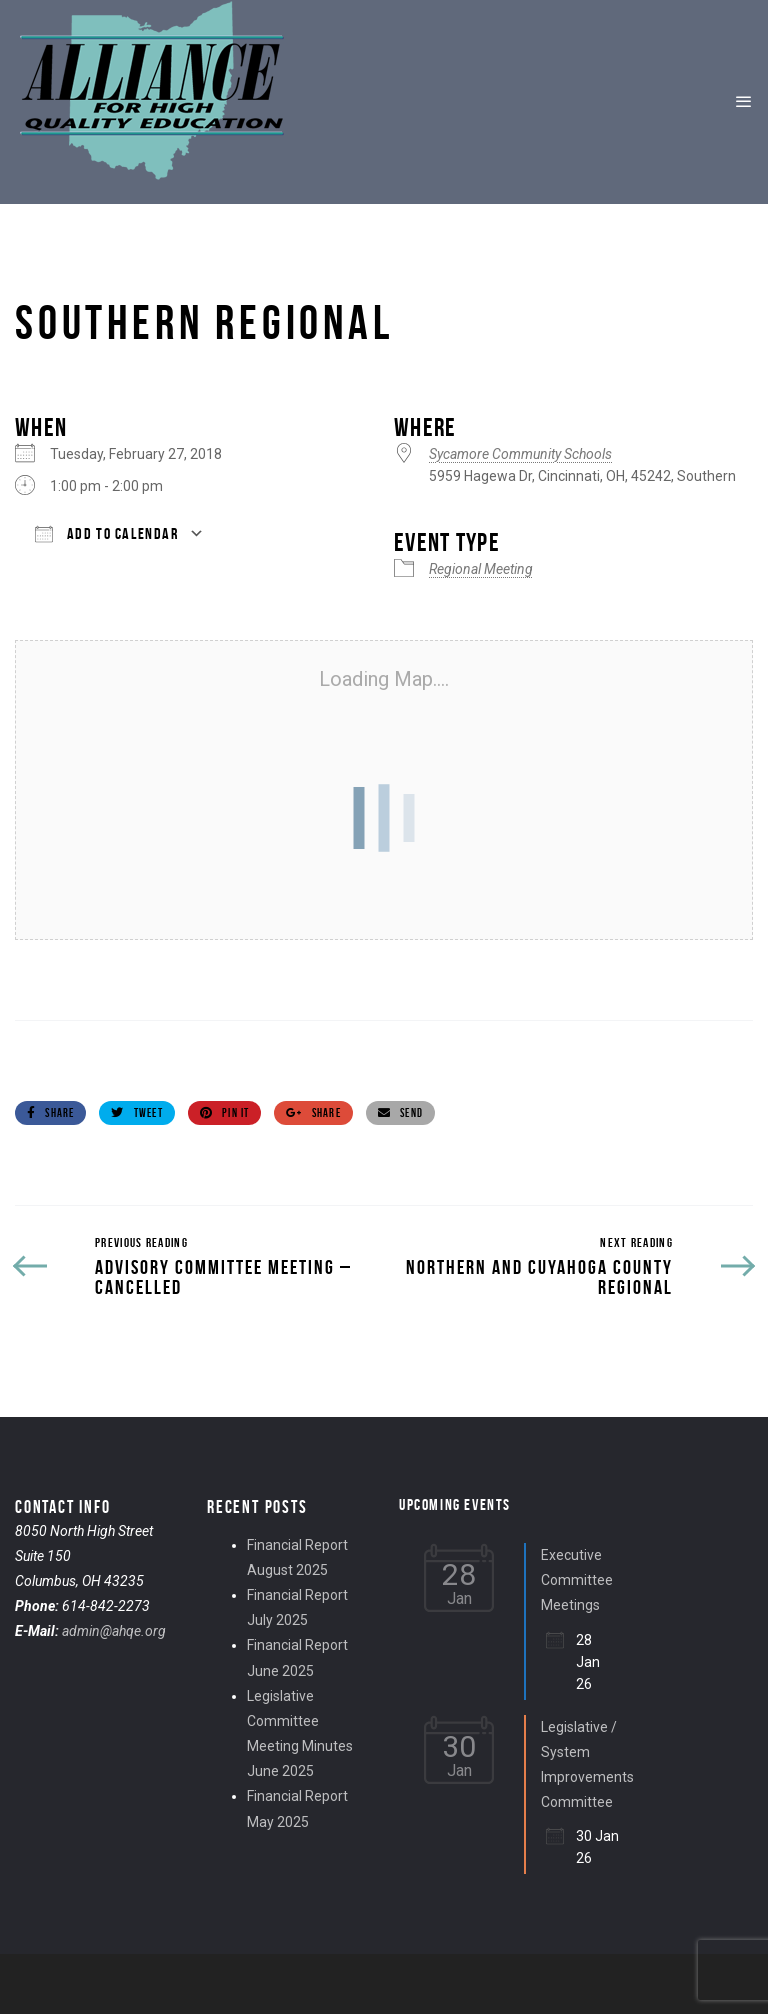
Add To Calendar (107, 534)
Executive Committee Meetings (577, 1580)
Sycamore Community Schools (520, 454)
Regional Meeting (481, 569)
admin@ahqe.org (114, 1631)
